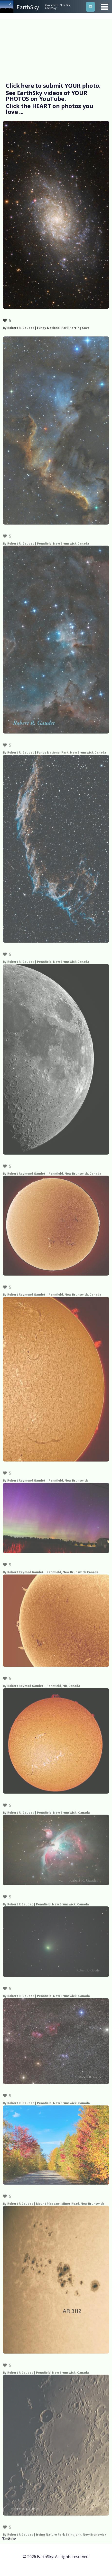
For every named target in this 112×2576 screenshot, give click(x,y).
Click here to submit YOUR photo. (53, 85)
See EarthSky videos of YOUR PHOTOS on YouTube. (46, 96)
